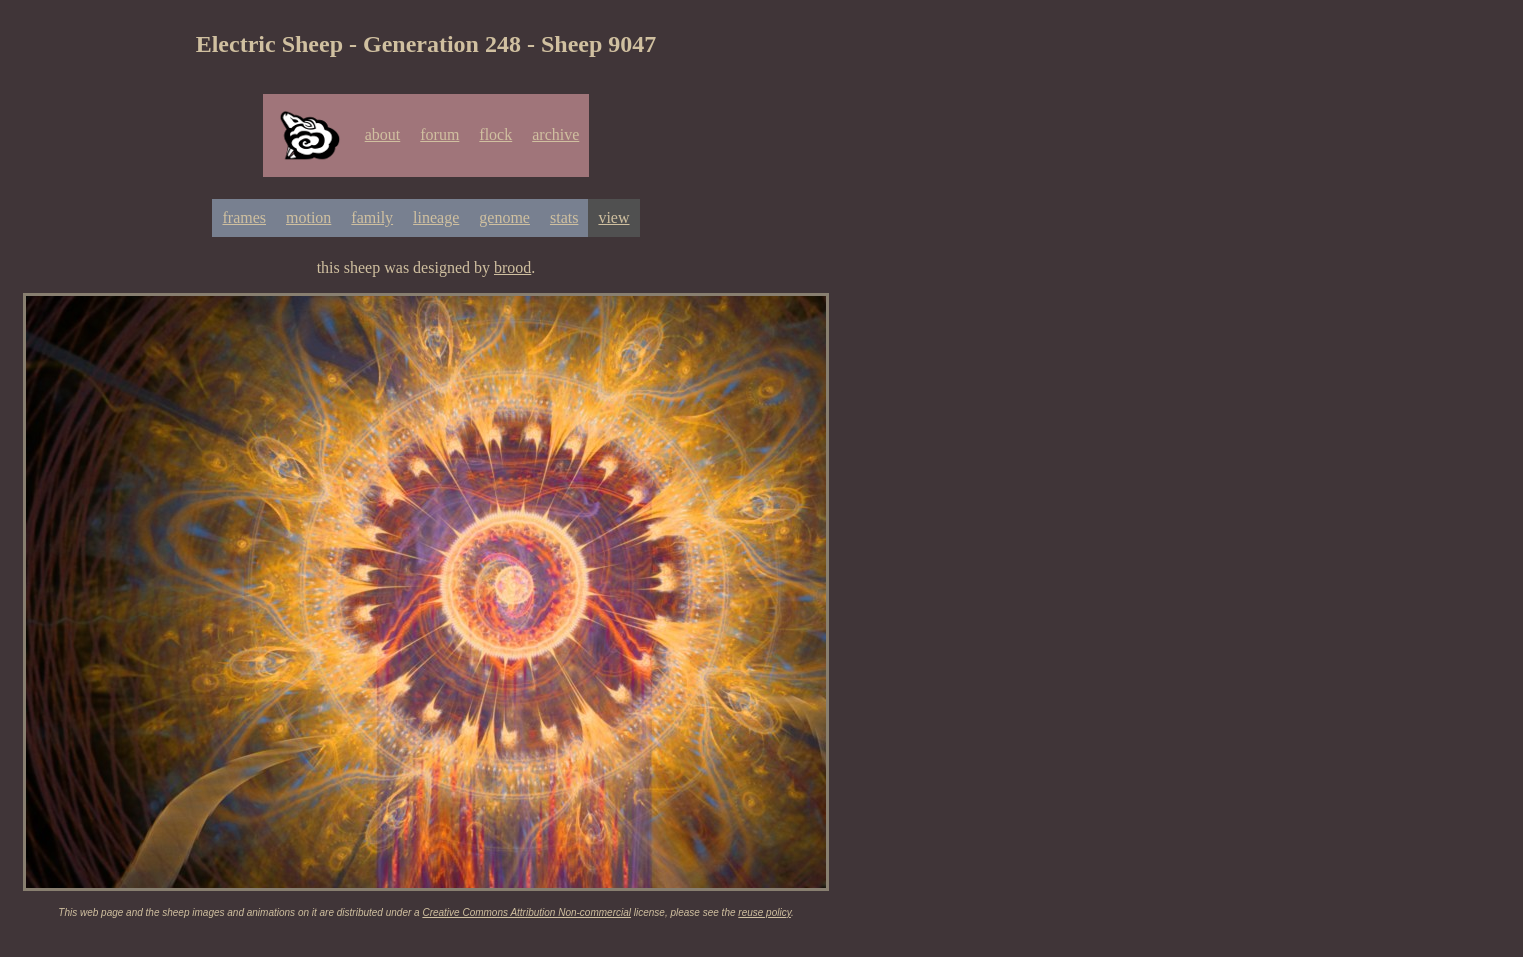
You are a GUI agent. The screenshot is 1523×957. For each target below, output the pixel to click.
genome (504, 217)
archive (555, 134)
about (383, 134)
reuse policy (764, 912)
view (613, 217)
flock (495, 134)
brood (512, 267)
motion (308, 217)
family (372, 217)
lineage (436, 217)
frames (244, 217)
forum (439, 134)
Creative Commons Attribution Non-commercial (526, 912)
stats (564, 217)
